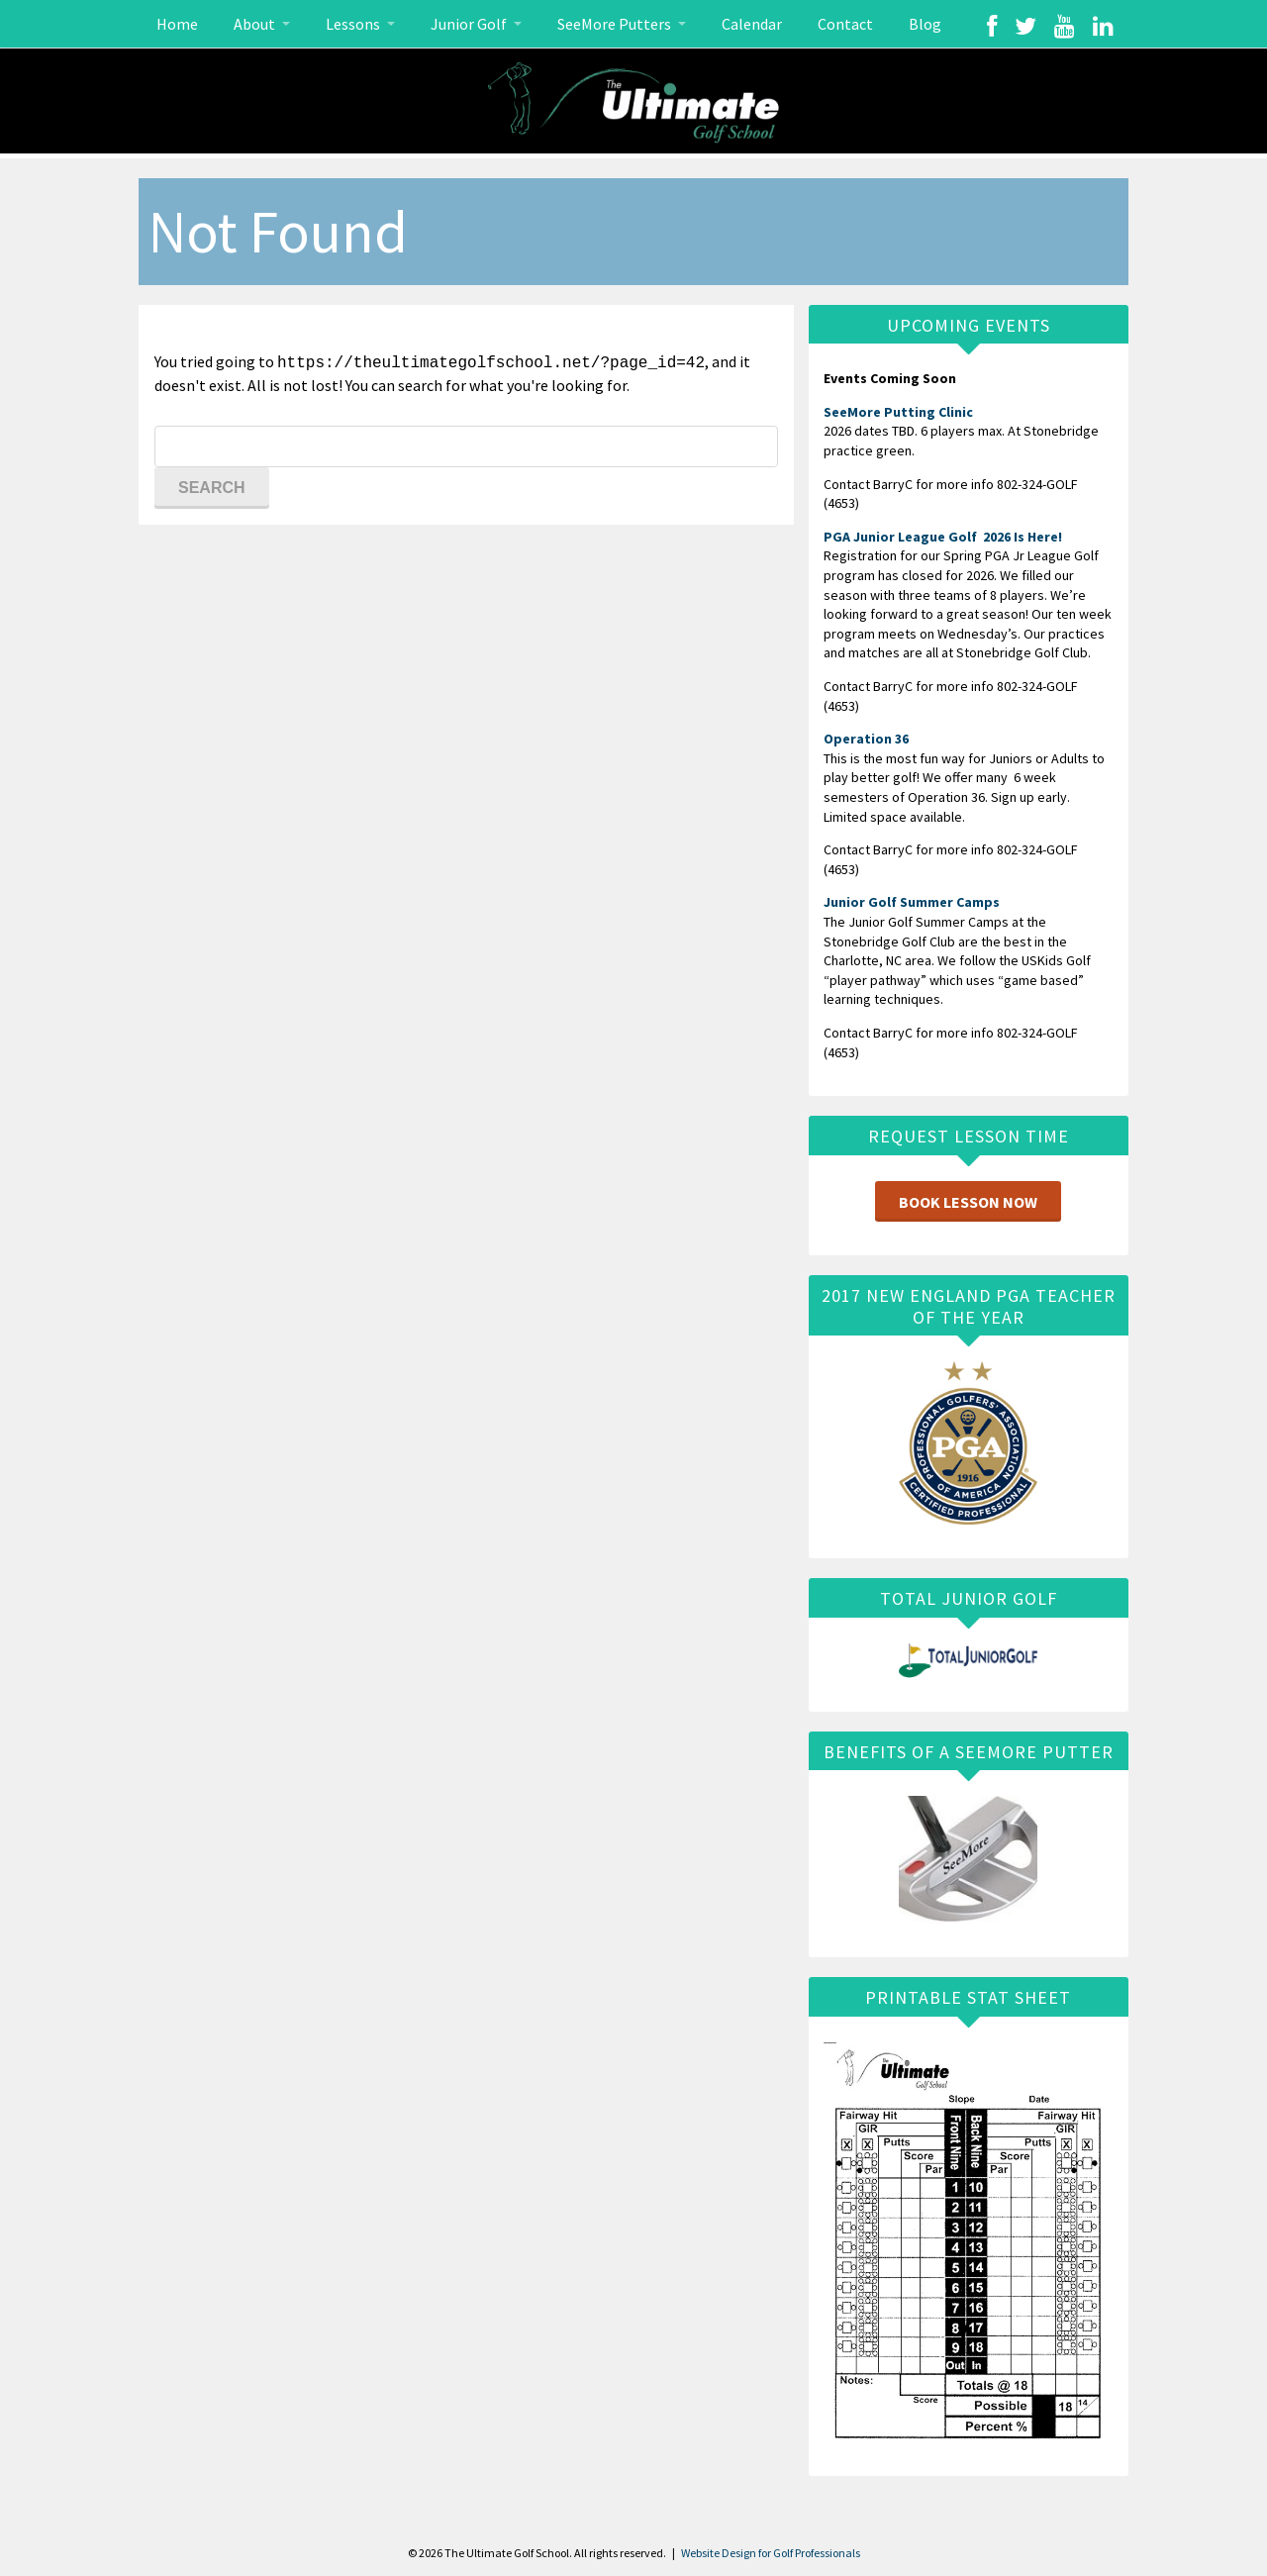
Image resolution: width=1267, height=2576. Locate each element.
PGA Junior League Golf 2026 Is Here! (943, 536)
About (256, 24)
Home (177, 24)
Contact (845, 24)
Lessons (354, 24)
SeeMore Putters (615, 24)
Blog (925, 24)
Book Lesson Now (968, 1202)
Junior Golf (470, 24)
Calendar (752, 24)
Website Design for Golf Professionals (770, 2552)
